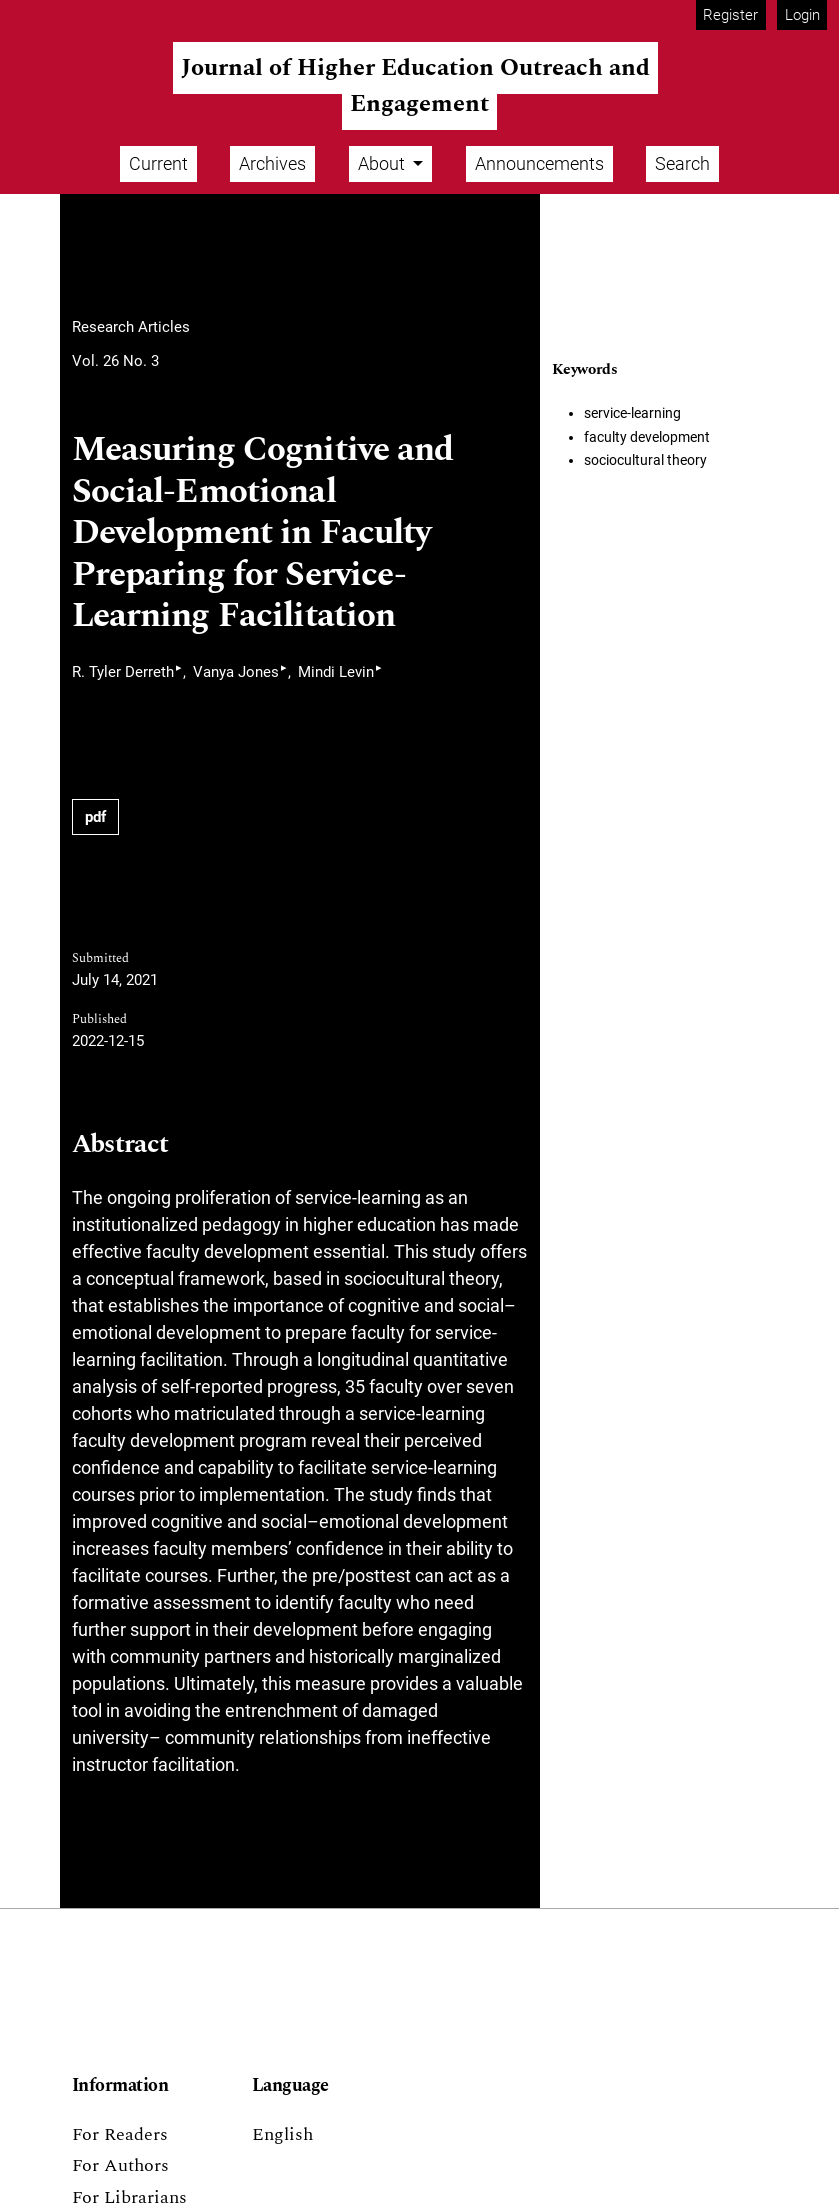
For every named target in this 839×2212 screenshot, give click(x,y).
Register (730, 15)
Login (802, 15)
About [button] (383, 163)
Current (158, 163)
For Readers (120, 2134)
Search (682, 163)
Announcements (539, 163)
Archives (272, 163)
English (282, 2134)
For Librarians (129, 2197)
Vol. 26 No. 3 (115, 361)
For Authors (120, 2165)
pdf (95, 817)
